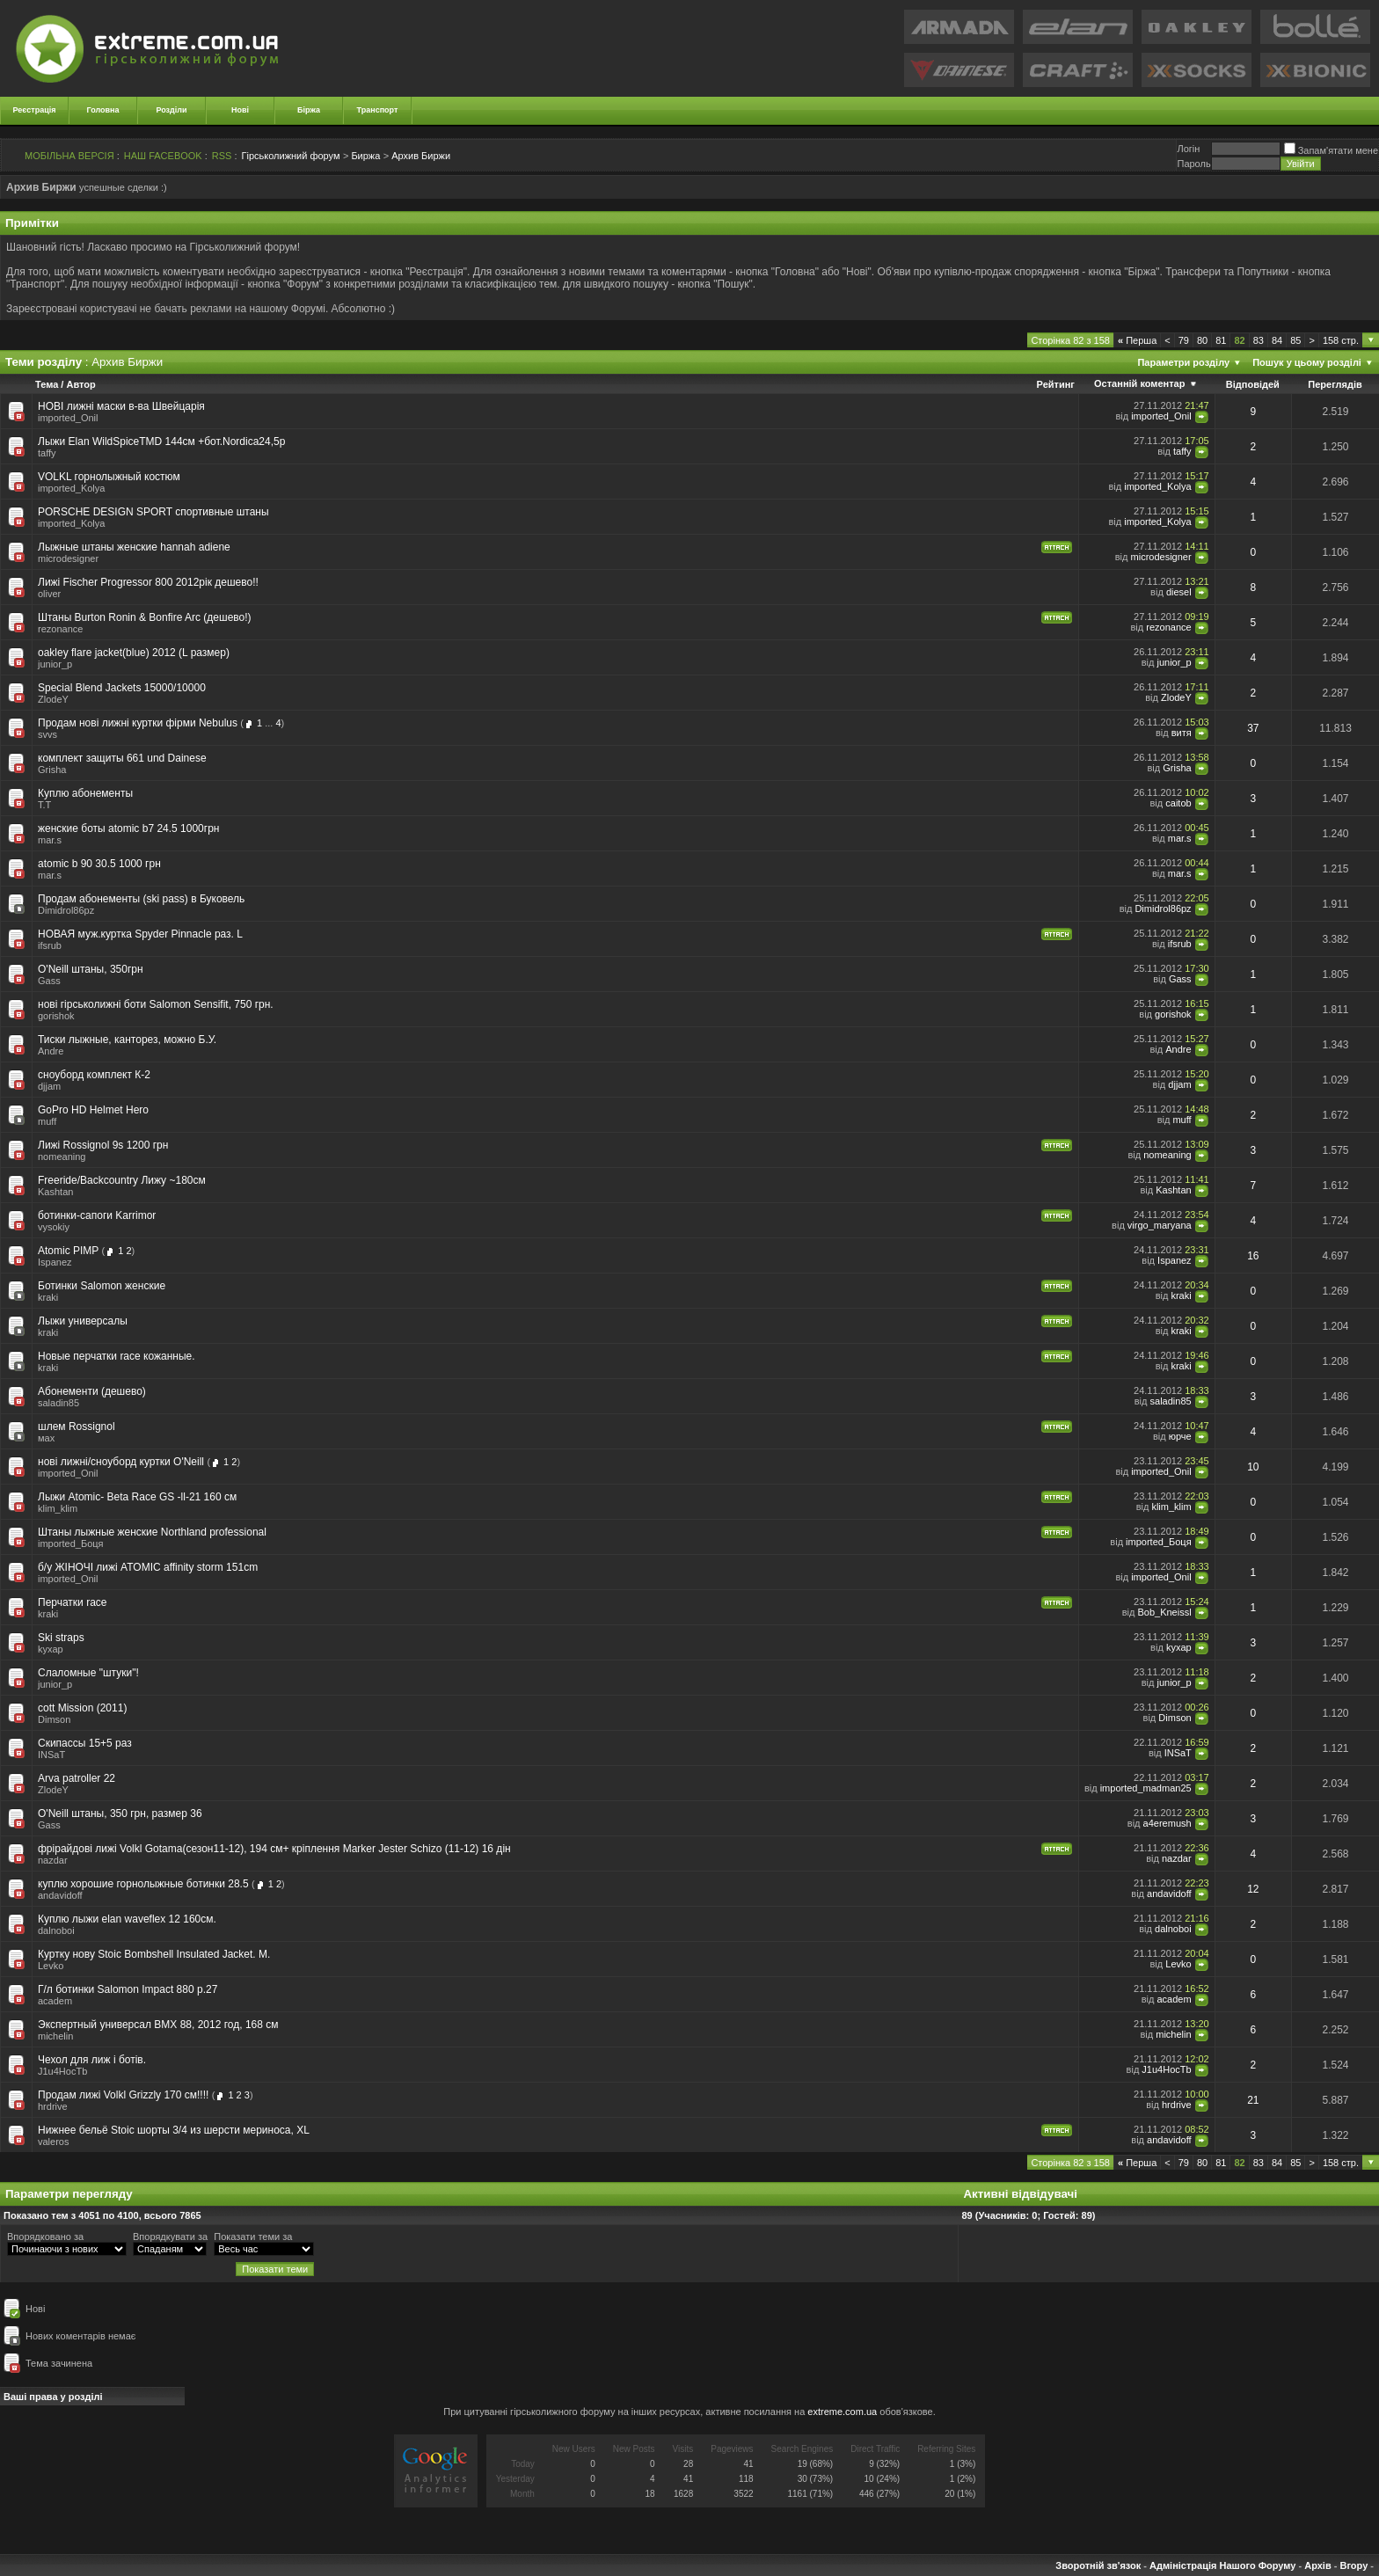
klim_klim (57, 1508)
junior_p (55, 664)
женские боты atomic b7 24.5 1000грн (128, 828)
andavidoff (60, 1895)
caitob (1178, 803)
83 (1258, 340)
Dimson (54, 1719)
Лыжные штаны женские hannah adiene (134, 547)
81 (1220, 340)
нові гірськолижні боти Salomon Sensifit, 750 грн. (156, 1004)
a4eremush (1167, 1823)
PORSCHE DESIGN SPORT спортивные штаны (153, 512)
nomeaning (61, 1156)
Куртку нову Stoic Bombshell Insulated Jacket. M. (154, 1954)
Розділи (171, 110)
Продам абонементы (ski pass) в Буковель (141, 899)
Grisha (52, 769)
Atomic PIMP (68, 1250)
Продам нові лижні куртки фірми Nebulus (137, 723)
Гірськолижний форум (291, 155)
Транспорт (377, 110)
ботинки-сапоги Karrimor (97, 1215)
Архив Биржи (420, 155)
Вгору (1353, 2565)
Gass (49, 980)
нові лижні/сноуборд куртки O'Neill (121, 1462)
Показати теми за (253, 2236)
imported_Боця (71, 1543)
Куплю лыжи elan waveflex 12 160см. (127, 1919)
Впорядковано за (45, 2236)
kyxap (50, 1649)
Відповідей (1253, 384)
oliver (49, 593)
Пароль (1193, 163)
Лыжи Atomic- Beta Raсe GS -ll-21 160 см (137, 1497)
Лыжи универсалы (83, 1321)
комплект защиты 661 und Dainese (122, 758)
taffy (47, 453)
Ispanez (55, 1262)
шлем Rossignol (76, 1426)
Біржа (308, 110)
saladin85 (58, 1402)
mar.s (50, 840)
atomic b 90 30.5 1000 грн (99, 863)
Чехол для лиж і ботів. (92, 2060)
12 (1253, 1889)
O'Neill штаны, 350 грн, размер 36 (120, 1813)
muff (47, 1121)
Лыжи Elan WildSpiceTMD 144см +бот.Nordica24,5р (161, 441)
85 (1295, 340)
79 (1183, 340)
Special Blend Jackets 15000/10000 (122, 688)
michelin (55, 2036)
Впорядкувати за (170, 2236)
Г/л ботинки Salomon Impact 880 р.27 (127, 1989)
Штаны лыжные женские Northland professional (152, 1532)
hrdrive (53, 2106)
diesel (1179, 592)
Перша (1137, 340)
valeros (53, 2141)
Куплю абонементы (85, 793)
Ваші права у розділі (53, 2396)
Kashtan (55, 1191)
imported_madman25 (1146, 1788)
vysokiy (53, 1227)
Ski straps (61, 1637)
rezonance (60, 629)
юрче (1180, 1436)
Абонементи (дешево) (92, 1391)
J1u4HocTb (62, 2071)
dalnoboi (56, 1930)
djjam (49, 1086)
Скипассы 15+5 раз (85, 1743)
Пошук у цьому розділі (1306, 362)
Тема (46, 384)
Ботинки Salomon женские (101, 1286)
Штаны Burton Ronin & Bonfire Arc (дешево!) (145, 617)
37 (1253, 728)
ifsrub (50, 945)
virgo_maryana (1159, 1225)
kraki (48, 1297)
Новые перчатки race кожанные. (116, 1356)
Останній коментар (1139, 383)
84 (1277, 340)
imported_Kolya (71, 488)
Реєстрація (34, 110)
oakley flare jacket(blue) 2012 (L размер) (134, 652)
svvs (47, 734)
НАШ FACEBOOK (163, 155)
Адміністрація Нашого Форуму (1222, 2565)
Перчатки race (72, 1602)
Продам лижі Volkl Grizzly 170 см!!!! (123, 2095)
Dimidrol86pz (66, 910)
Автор (80, 384)
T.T (44, 804)
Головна (103, 110)
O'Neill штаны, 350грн (90, 969)
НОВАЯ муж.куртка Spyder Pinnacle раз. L (140, 934)
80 (1202, 340)
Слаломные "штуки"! (88, 1673)
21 (1253, 2100)
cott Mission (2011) (82, 1708)
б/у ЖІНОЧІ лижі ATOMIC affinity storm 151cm (148, 1567)
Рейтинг (1056, 384)
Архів (1317, 2565)
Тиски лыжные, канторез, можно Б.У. (127, 1039)
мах (46, 1438)
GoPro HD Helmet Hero (93, 1110)
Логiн (1188, 148)
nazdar (53, 1860)
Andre (50, 1051)
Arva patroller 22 (76, 1778)
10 (1253, 1467)
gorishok (56, 1016)
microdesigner (68, 558)
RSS (222, 155)
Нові (240, 110)
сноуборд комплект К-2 (94, 1075)
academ (55, 2001)
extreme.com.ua (842, 2411)
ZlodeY (53, 699)
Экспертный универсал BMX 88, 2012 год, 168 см (158, 2024)
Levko (50, 1965)
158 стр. (1341, 340)
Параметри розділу (1183, 362)
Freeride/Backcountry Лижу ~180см (122, 1180)
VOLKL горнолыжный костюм (109, 477)
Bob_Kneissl (1164, 1612)
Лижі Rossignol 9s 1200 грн (103, 1145)
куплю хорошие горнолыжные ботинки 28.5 (143, 1884)
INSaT (51, 1754)
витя (1181, 732)
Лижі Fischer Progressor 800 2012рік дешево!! (148, 582)
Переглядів (1335, 384)
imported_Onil (68, 417)
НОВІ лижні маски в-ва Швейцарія (121, 406)
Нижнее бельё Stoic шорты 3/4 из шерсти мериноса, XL (174, 2130)
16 (1253, 1256)
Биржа (365, 155)
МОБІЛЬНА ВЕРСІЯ (69, 155)
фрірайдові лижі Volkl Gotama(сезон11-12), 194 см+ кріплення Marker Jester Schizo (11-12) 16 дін (274, 1849)
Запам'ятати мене (1331, 150)
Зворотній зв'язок (1098, 2565)
